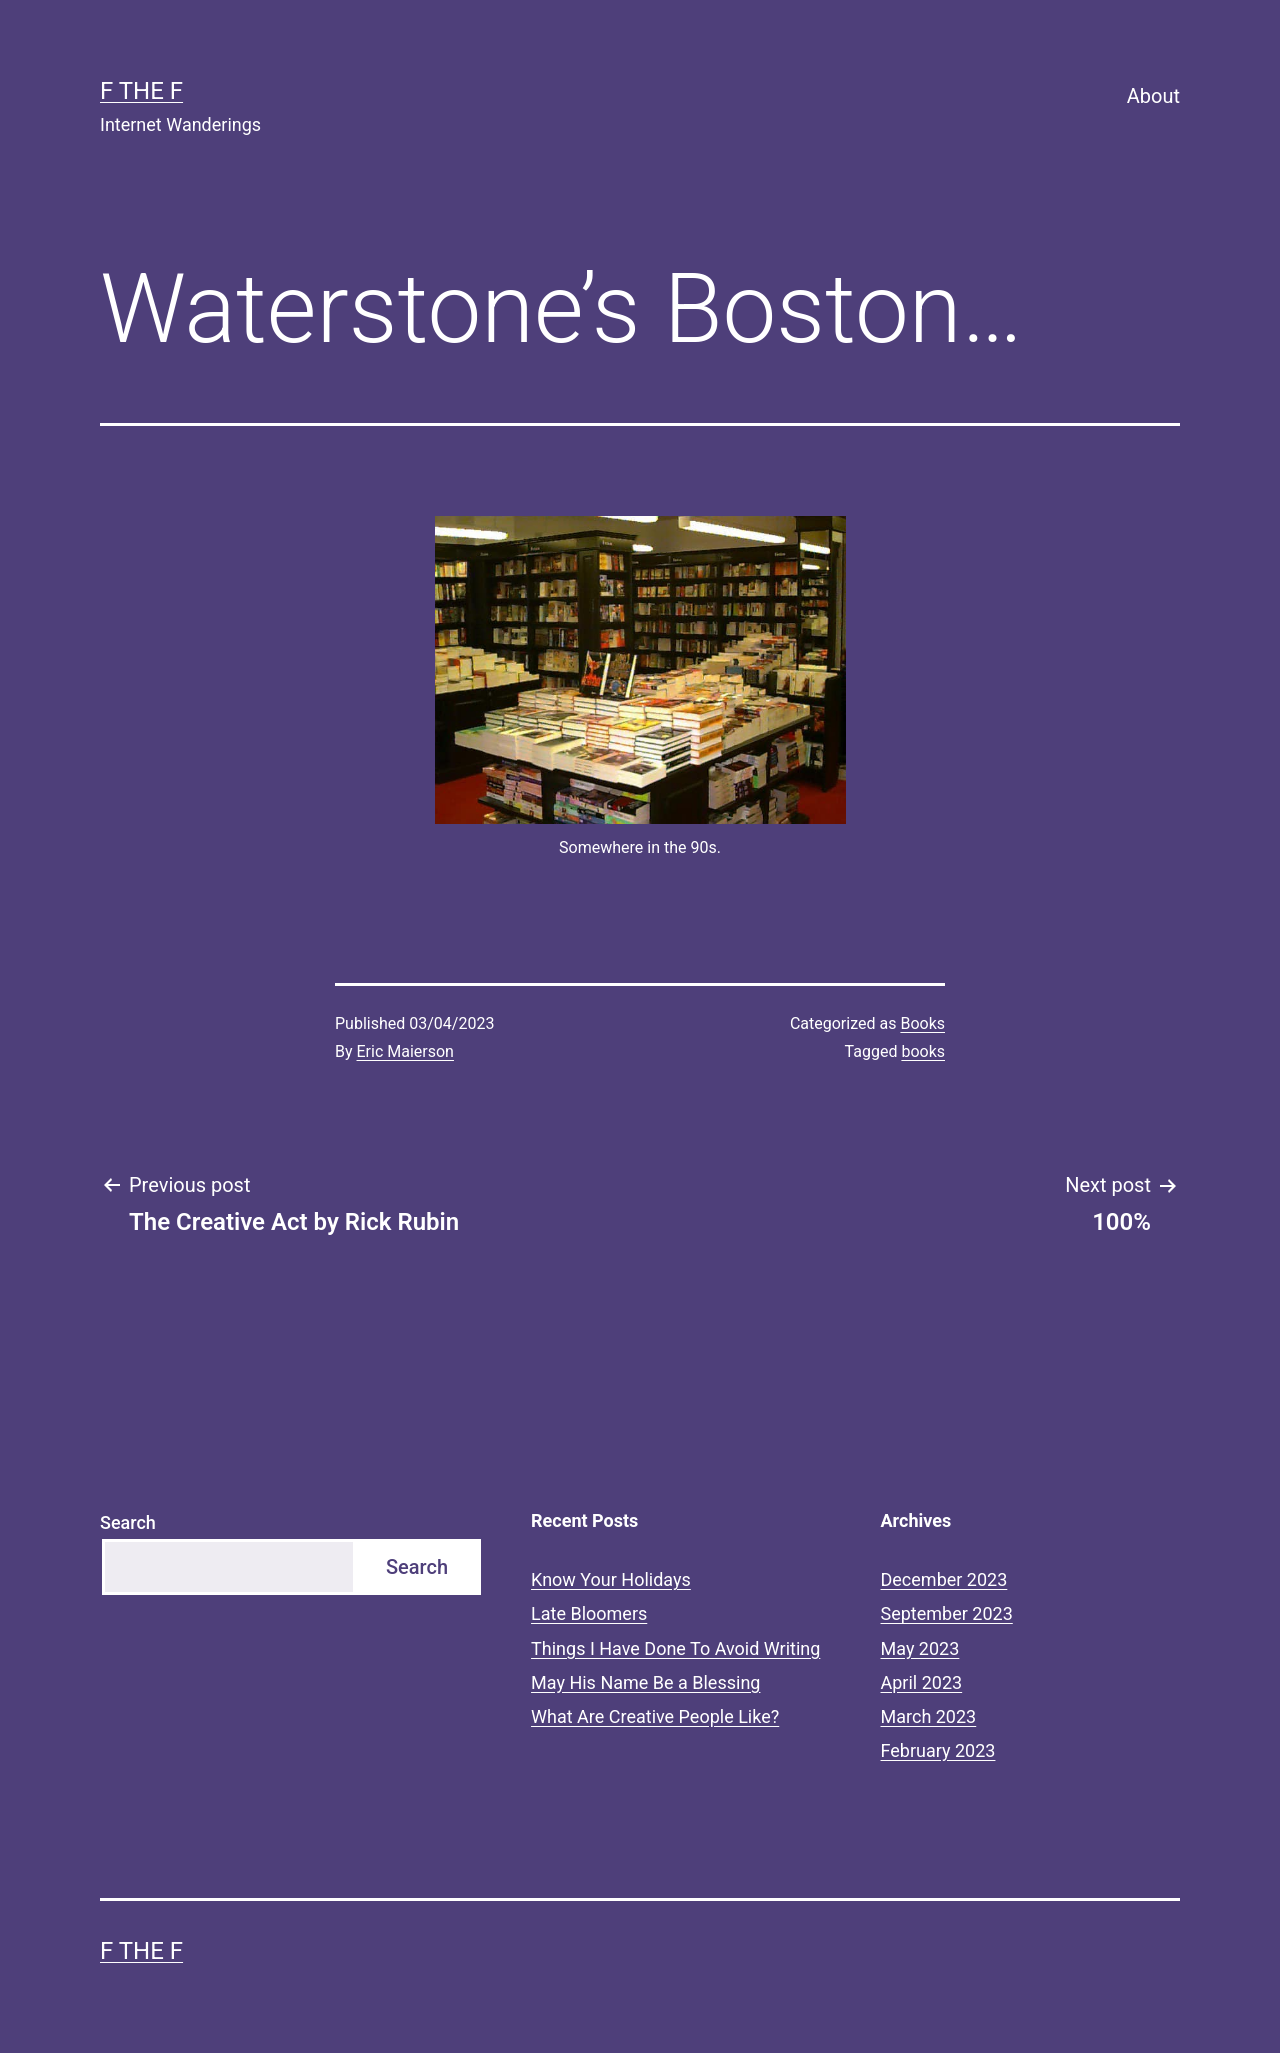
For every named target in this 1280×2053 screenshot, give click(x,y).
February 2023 (938, 1750)
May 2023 (920, 1648)
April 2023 (922, 1682)
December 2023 (944, 1579)
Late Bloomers (589, 1613)
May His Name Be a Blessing (645, 1682)
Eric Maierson (405, 1051)
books (923, 1051)
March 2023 (929, 1716)
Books (922, 1023)
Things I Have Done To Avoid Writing (675, 1648)
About (1153, 96)
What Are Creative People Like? (655, 1716)
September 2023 (947, 1613)
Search (128, 1522)
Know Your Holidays (611, 1579)
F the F (141, 91)
